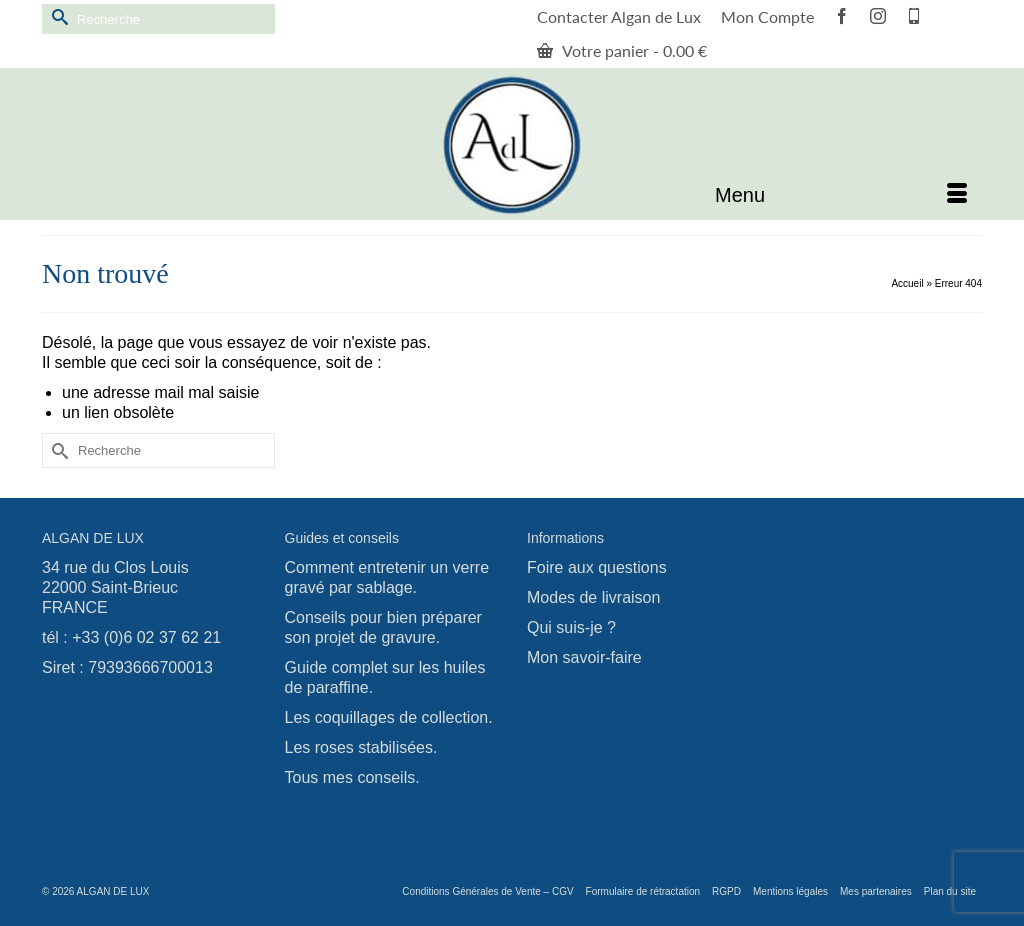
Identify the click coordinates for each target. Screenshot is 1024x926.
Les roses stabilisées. (361, 747)
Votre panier (622, 50)
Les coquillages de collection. (389, 717)
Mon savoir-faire (584, 657)
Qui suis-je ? (571, 627)
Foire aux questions (597, 567)
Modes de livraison (593, 597)
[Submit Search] (57, 16)
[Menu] (841, 195)
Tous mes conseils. (352, 777)
